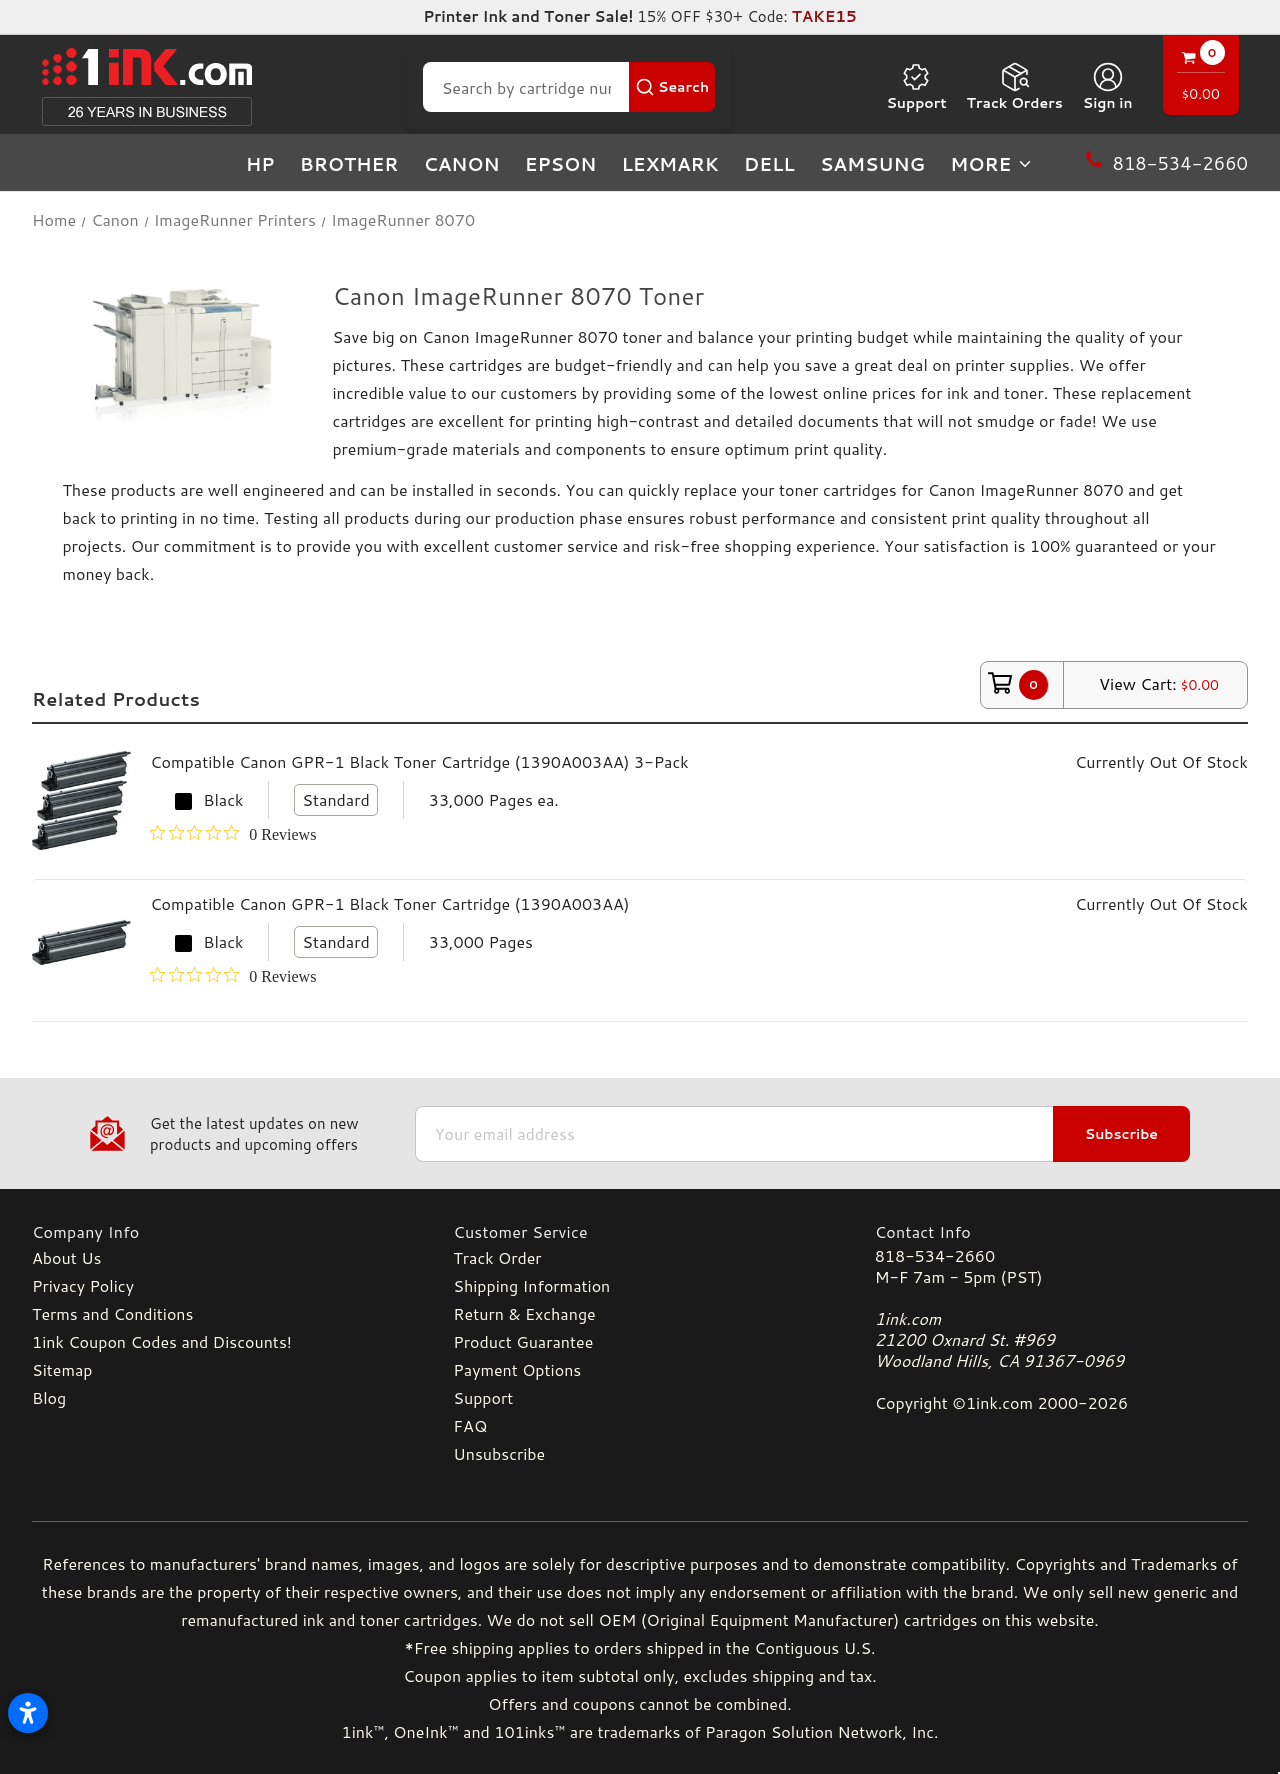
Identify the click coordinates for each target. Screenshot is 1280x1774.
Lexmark (669, 164)
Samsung (872, 164)
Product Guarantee (523, 1341)
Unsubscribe (499, 1453)
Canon (462, 164)
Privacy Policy (83, 1285)
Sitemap (62, 1369)
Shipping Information (531, 1285)
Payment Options (517, 1369)
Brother (349, 164)
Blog (49, 1397)
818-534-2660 (935, 1255)
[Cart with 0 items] (1201, 77)
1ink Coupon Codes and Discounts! (162, 1341)
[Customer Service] (639, 1231)
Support (916, 87)
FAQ (470, 1425)
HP (260, 164)
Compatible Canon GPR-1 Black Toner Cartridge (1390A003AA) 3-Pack (419, 761)
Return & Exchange (524, 1313)
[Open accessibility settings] (28, 1713)
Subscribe (1121, 1134)
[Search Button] (672, 87)
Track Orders (1015, 87)
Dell (769, 164)
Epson (561, 164)
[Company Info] (218, 1231)
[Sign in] (1108, 87)
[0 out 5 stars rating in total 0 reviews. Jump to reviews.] (233, 834)
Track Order (497, 1257)
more (992, 164)
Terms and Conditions (112, 1313)
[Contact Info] (1061, 1231)
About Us (66, 1257)
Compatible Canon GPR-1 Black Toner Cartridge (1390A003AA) (389, 903)
